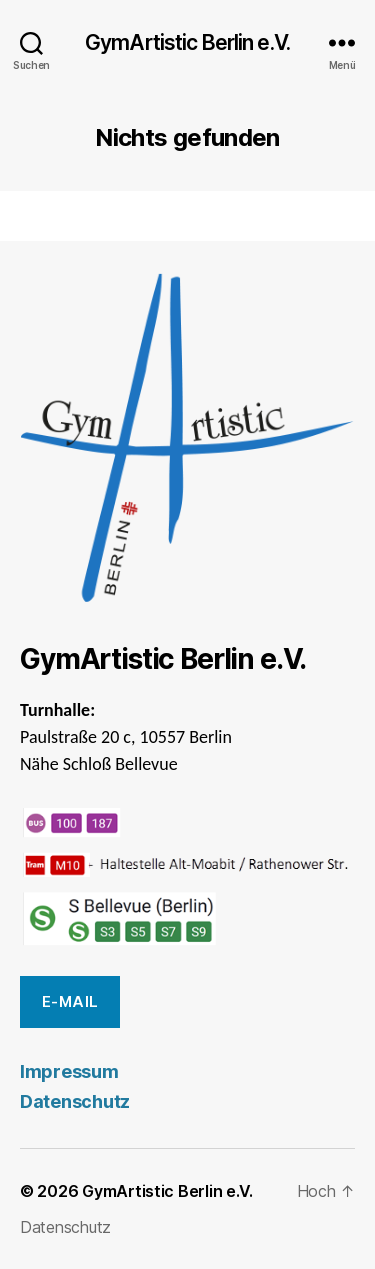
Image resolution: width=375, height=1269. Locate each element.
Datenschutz (75, 1101)
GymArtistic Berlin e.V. (187, 42)
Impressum (69, 1071)
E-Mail (70, 1001)
